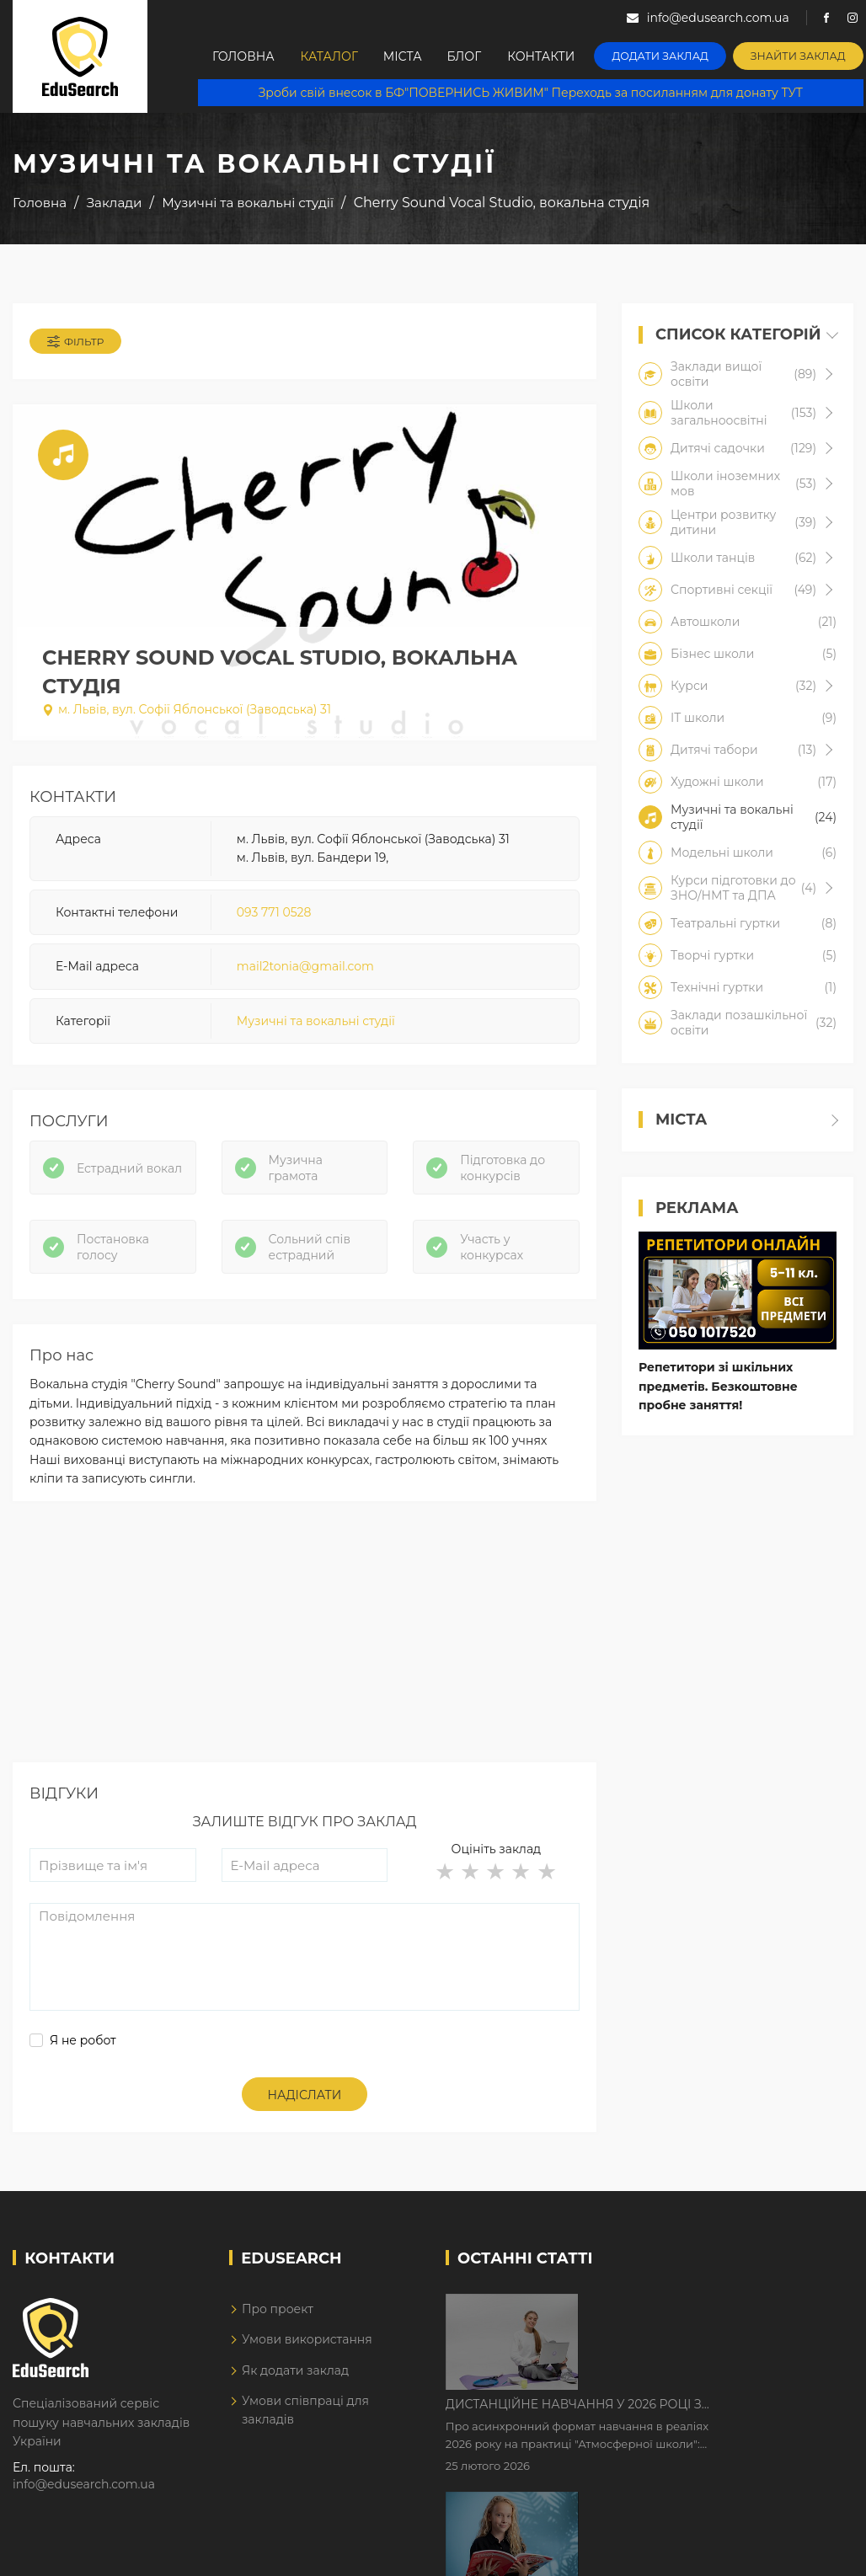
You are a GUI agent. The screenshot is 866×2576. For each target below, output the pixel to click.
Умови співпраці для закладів (305, 2410)
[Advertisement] (303, 1644)
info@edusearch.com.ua (84, 2484)
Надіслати (305, 2095)
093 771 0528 (274, 912)
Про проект (277, 2309)
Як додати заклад (295, 2370)
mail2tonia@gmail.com (305, 966)
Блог (472, 56)
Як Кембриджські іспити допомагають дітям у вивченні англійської (701, 2413)
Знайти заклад (802, 55)
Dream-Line (818, 2553)
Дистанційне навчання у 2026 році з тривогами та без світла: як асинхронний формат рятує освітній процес (717, 2308)
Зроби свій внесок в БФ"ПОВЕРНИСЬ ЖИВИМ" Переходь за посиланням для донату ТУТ (531, 92)
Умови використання (307, 2339)
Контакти (551, 56)
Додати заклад (668, 55)
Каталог (332, 56)
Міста (407, 56)
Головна (244, 56)
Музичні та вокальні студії (316, 1021)
